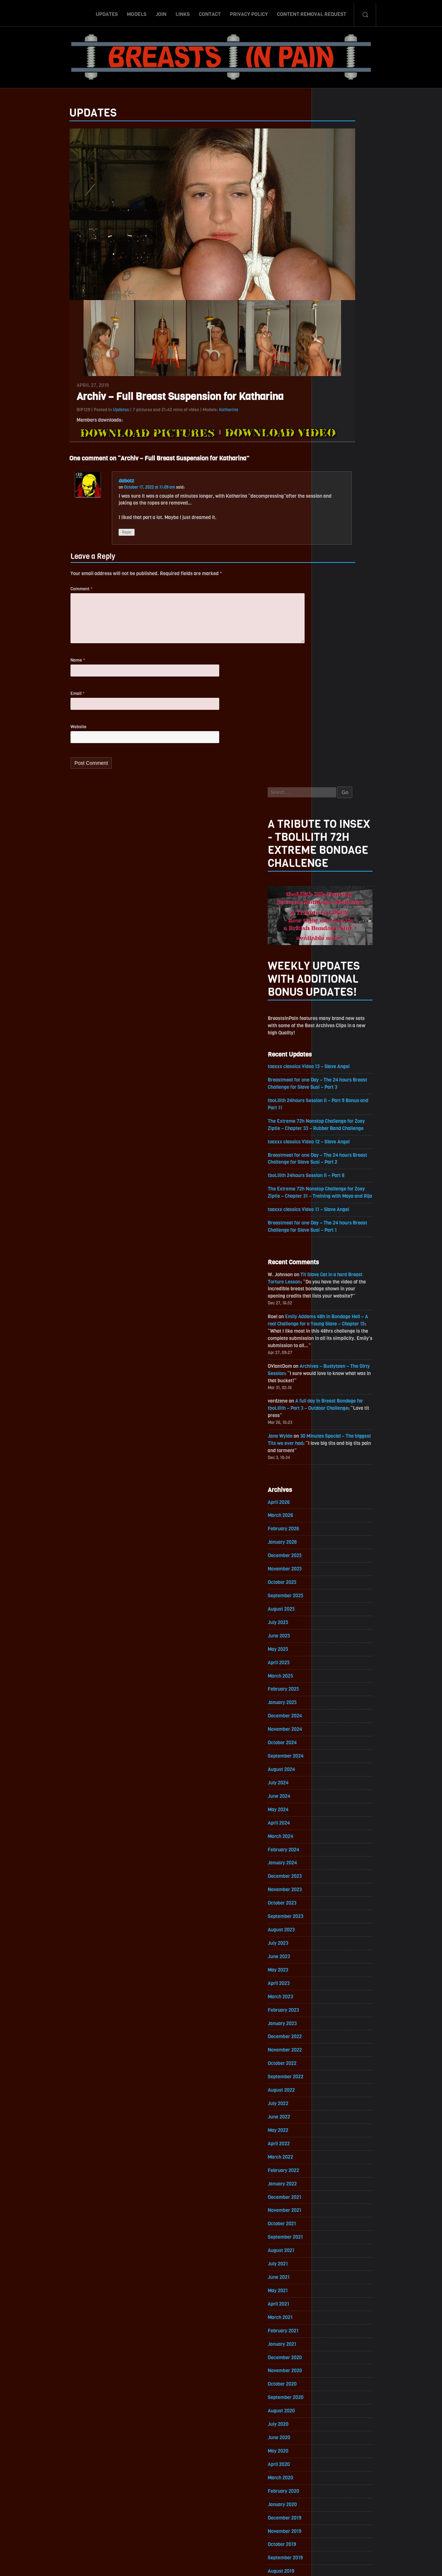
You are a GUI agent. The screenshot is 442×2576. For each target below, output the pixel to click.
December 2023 (340, 1243)
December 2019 (340, 1903)
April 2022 (333, 1518)
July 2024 (333, 1146)
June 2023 (334, 1325)
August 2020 (336, 1793)
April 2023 (333, 1353)
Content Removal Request (312, 11)
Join (161, 11)
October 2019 (337, 1930)
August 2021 (336, 1628)
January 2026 (337, 899)
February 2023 (338, 1380)
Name (23, 676)
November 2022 (340, 1421)
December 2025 (340, 913)
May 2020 (333, 1834)
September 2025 (341, 954)
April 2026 (333, 858)
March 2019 (335, 2027)
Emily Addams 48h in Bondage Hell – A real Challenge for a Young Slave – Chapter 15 (373, 673)
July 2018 (333, 2137)
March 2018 (335, 2192)
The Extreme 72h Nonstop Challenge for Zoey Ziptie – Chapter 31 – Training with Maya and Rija (373, 534)
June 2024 (334, 1160)
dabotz (72, 491)
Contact (210, 11)
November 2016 (340, 2412)
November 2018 (340, 2082)
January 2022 (337, 1559)
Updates (106, 11)
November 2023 (340, 1256)
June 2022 (334, 1490)
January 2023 (337, 1394)
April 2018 (333, 2178)
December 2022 (340, 1408)
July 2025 (333, 981)
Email (23, 710)
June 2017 (333, 2316)
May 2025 (333, 1009)
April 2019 (333, 2013)
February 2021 (338, 1710)
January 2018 (337, 2219)
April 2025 (333, 1023)
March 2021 (335, 1697)
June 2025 (334, 995)
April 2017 (333, 2343)
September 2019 (340, 1944)
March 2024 (335, 1201)
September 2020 (341, 1779)
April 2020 (333, 1848)
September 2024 (341, 1119)
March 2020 (335, 1862)
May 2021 (332, 1669)
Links (182, 11)
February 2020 (339, 1875)
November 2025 (340, 926)
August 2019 (336, 1958)
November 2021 (340, 1587)
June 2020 (334, 1820)
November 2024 (340, 1091)
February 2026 (338, 885)
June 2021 (333, 1655)
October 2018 (337, 2095)
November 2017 (340, 2247)
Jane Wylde (335, 790)
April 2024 (334, 1188)
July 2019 (332, 1972)
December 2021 (340, 1573)
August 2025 (336, 968)
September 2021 (340, 1614)
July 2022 (333, 1476)
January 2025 (337, 1064)
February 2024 (339, 1215)
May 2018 (333, 2164)
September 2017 (340, 2274)
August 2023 (336, 1298)
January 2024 (337, 1229)
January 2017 (337, 2384)
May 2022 (333, 1504)
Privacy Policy (249, 11)
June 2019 (333, 1985)
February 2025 (338, 1050)
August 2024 (336, 1133)
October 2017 (337, 2260)
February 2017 (338, 2371)
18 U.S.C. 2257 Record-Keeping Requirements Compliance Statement (248, 2563)
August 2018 (336, 2123)
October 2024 (337, 1105)
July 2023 (333, 1311)
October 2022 (337, 1435)
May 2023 (333, 1339)
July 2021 (332, 1642)
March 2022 (335, 1532)
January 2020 (337, 1889)
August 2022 (336, 1463)
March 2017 (335, 2357)
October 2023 (337, 1270)
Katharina (174, 419)
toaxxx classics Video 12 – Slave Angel (365, 477)
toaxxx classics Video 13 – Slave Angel (365, 399)
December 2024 (340, 1078)
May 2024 (333, 1174)
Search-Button (365, 12)
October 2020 (337, 1765)
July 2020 (333, 1807)
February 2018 (338, 2205)
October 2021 (337, 1600)
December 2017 (340, 2233)
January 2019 (337, 2054)
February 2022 (338, 1545)
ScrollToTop (221, 2528)
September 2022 (341, 1449)
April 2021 (333, 1683)
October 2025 (337, 940)
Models (136, 11)
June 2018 (333, 2150)
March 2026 (335, 871)
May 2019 (332, 1999)
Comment (27, 602)
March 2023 (335, 1366)
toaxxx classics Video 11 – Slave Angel (365, 555)
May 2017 (332, 2329)
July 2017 (333, 2302)
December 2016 (340, 2398)
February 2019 (338, 2040)
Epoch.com (392, 2492)
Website (24, 744)
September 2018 (340, 2109)
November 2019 (340, 1917)
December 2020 (340, 1738)
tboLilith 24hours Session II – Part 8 (362, 512)
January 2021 (337, 1724)
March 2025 (335, 1036)
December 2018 (340, 2068)
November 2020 (340, 1752)
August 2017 (336, 2288)
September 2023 (341, 1284)
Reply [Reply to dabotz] (72, 544)
